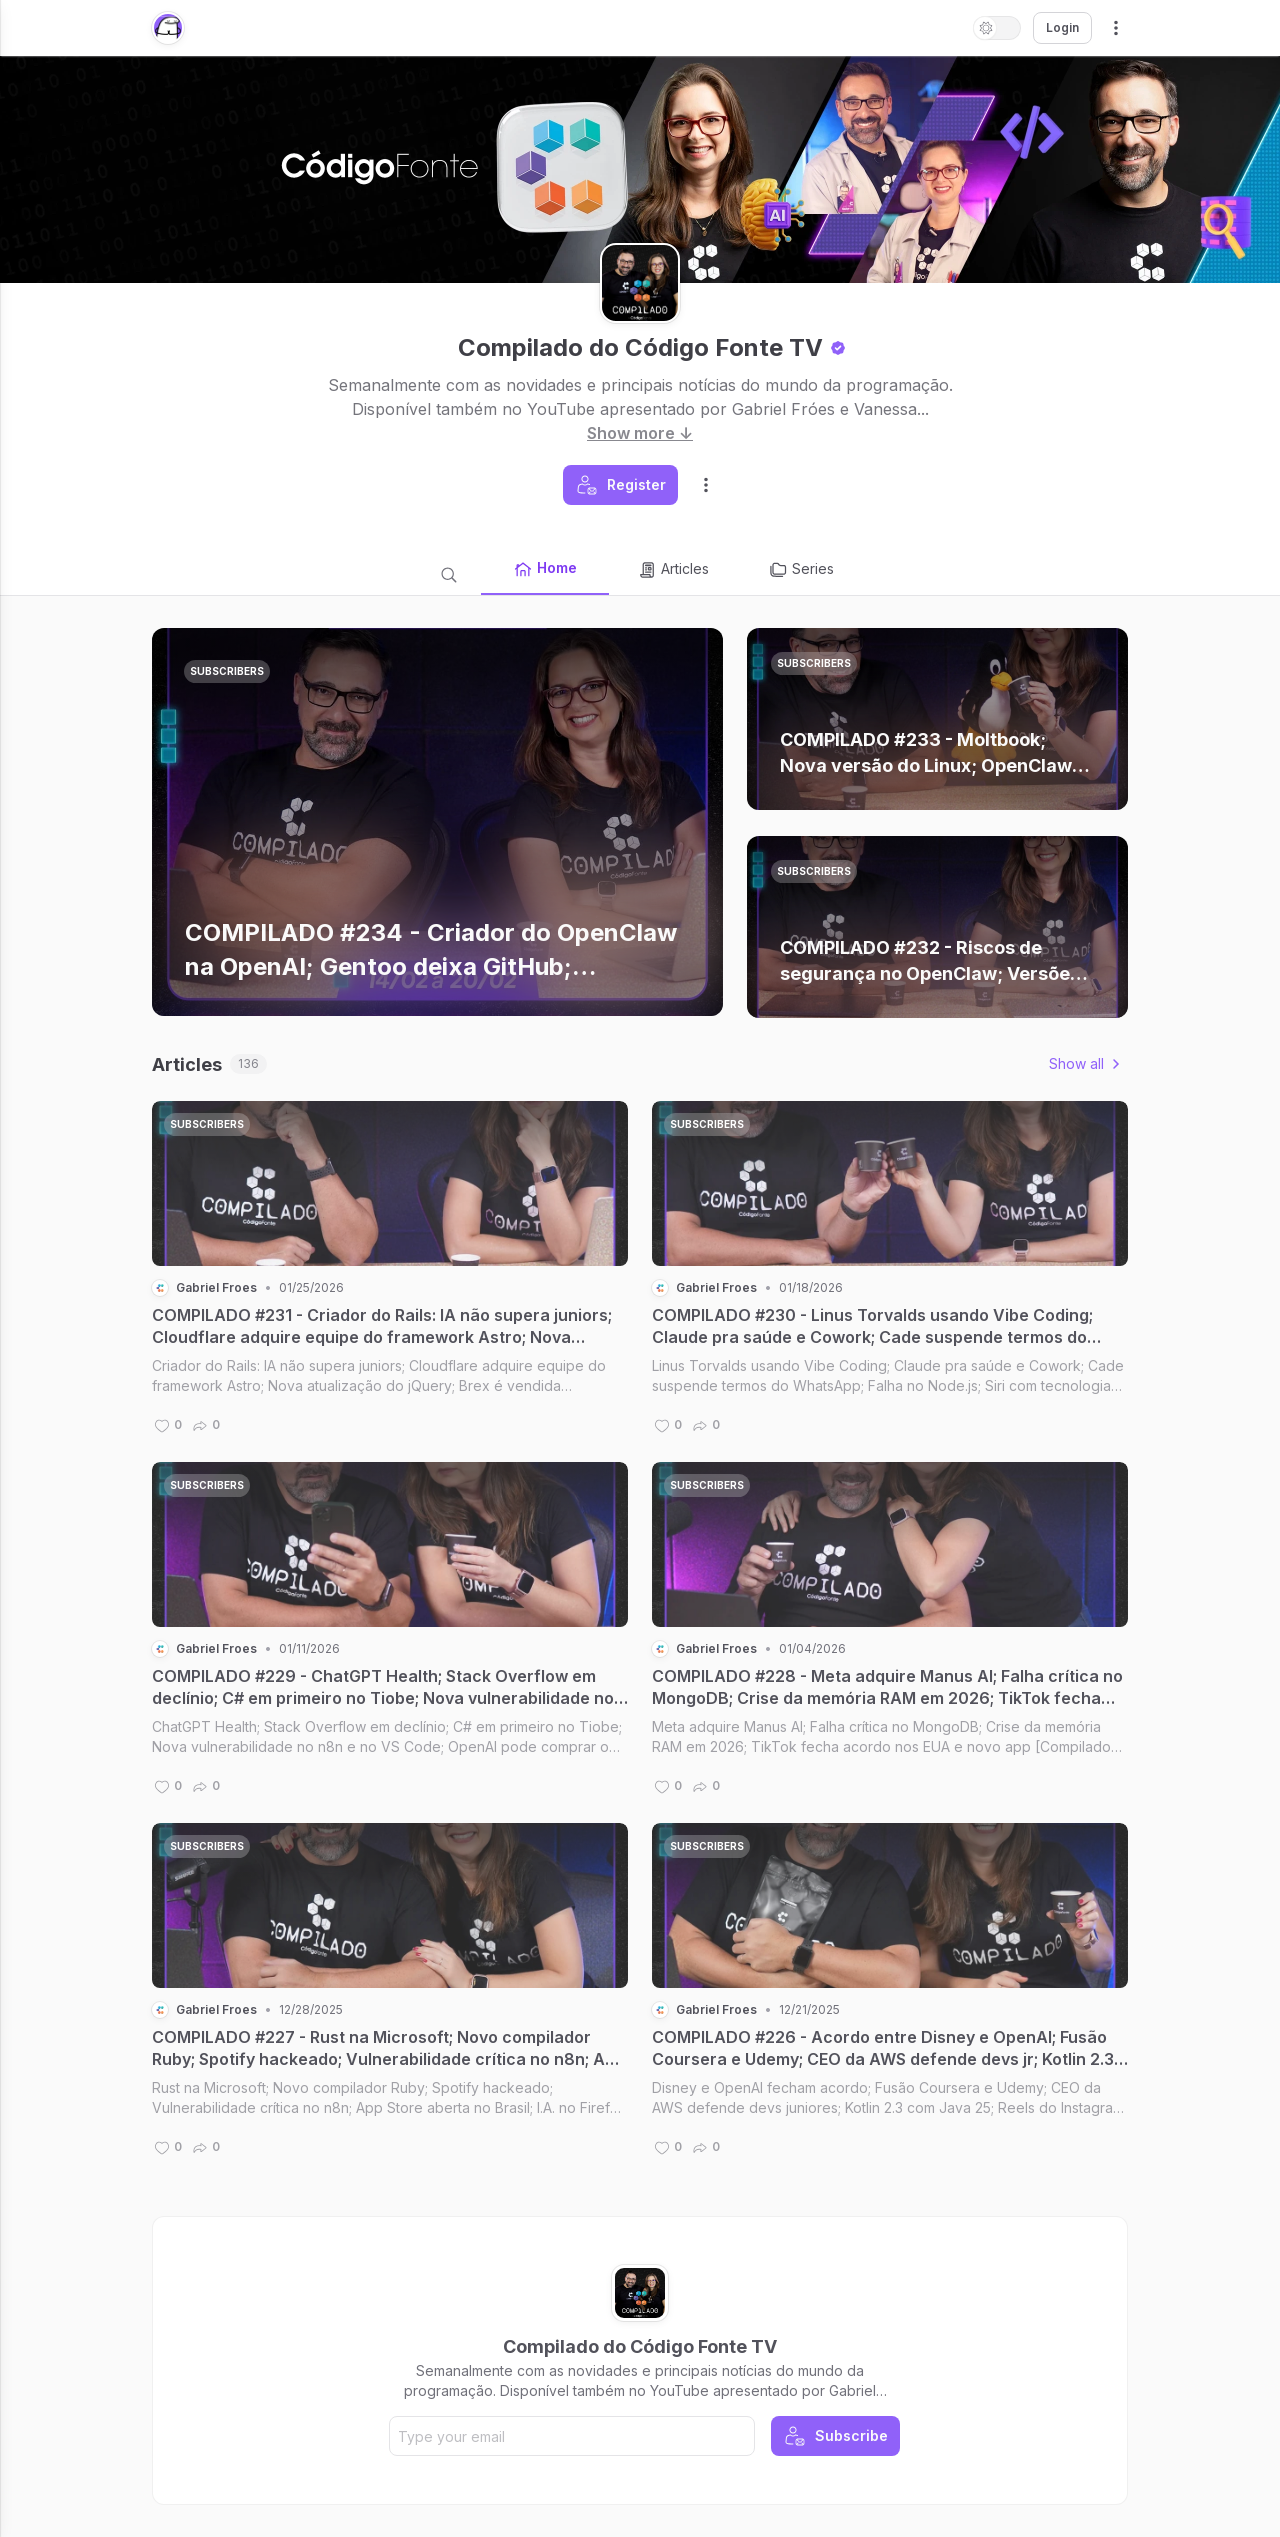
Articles (673, 570)
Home (545, 569)
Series (801, 570)
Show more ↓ (640, 433)
